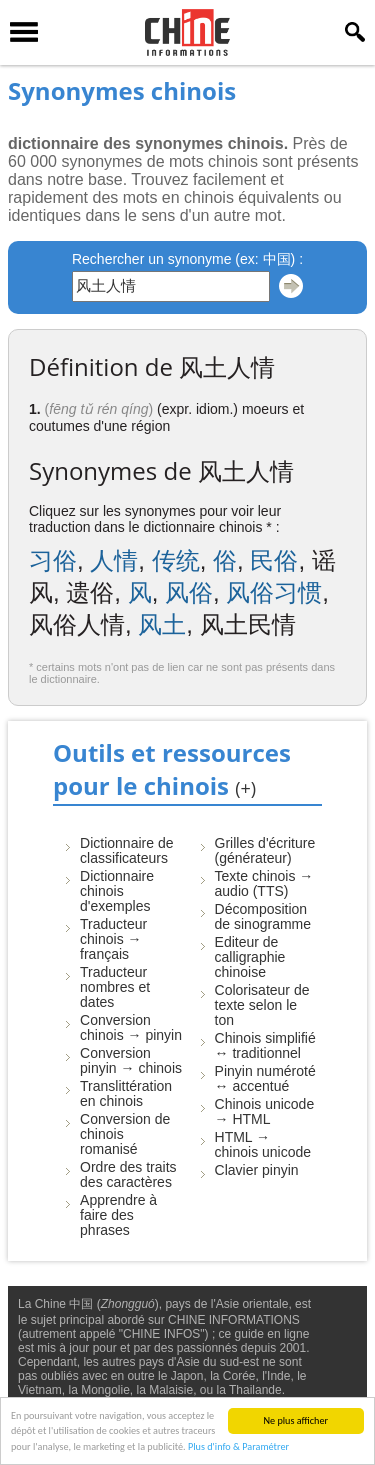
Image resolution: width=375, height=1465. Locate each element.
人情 (114, 560)
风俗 (189, 592)
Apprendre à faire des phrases (118, 1215)
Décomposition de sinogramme (263, 916)
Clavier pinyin (257, 1170)
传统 (176, 560)
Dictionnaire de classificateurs (126, 850)
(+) (245, 788)
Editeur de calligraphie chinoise (250, 957)
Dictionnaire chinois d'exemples (117, 891)
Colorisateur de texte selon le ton (262, 1005)
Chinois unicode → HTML (265, 1111)
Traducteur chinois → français (113, 939)
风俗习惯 (274, 592)
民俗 (274, 560)
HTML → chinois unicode (263, 1144)
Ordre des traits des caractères (128, 1174)
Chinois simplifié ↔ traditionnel (265, 1045)
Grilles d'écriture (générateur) (265, 850)
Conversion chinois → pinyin (131, 1027)
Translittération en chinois (126, 1093)
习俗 (53, 560)
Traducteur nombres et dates (115, 987)
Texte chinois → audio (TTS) (264, 883)
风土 (162, 624)
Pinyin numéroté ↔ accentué (265, 1078)
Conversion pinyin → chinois (131, 1060)
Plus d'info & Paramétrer (238, 1447)
